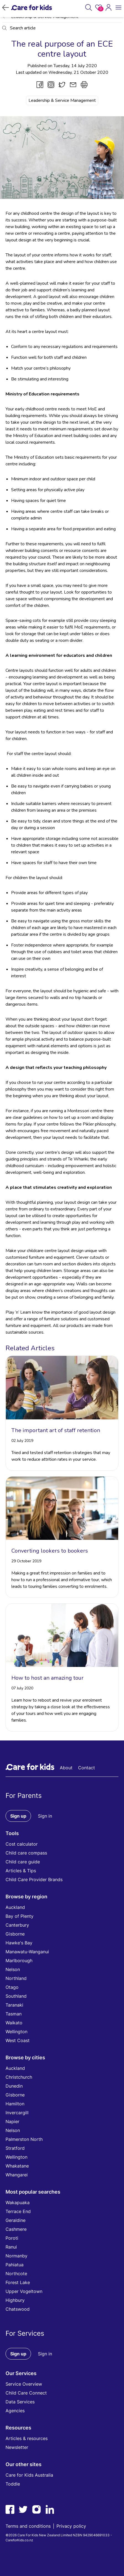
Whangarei (17, 2175)
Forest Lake (18, 2282)
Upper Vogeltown (24, 2291)
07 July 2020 (22, 1688)
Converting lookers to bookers (49, 1551)
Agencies (15, 2410)
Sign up (18, 1816)
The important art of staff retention (55, 1430)
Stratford (15, 2148)
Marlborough (19, 1960)
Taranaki (14, 2005)
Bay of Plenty (19, 1916)
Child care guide (23, 1861)
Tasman (14, 2014)
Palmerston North (24, 2139)
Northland (16, 1978)
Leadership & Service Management (62, 100)
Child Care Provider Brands (34, 1879)
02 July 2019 (22, 1440)
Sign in (45, 1816)
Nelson (13, 1969)
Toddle (13, 2484)
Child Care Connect (26, 2393)
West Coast (18, 2040)
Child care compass (26, 1853)
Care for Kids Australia (29, 2475)
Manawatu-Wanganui (27, 1951)
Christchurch (19, 2077)
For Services (25, 2333)
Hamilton (15, 2103)
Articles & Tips (21, 1870)
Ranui (11, 2247)
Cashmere (16, 2229)
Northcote (16, 2273)
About (66, 1767)
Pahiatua (15, 2264)
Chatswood (18, 2309)
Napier (12, 2121)
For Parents (24, 1796)
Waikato (14, 2022)
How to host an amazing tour (47, 1678)
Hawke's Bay (19, 1943)
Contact (86, 1767)
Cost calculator (22, 1844)
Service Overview (24, 2384)
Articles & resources (27, 2438)
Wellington (16, 2031)
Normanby (16, 2256)
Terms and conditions (28, 2526)
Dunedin (14, 2086)
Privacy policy (71, 2526)
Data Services (20, 2402)
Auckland (15, 1907)
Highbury (15, 2300)
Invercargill (17, 2112)
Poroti (12, 2238)
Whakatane (17, 2166)
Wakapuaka (18, 2202)
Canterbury (17, 1925)
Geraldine (15, 2220)
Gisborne (15, 1934)
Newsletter (17, 2447)
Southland (16, 1996)
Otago (12, 1987)
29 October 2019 (26, 1561)
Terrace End (18, 2211)
